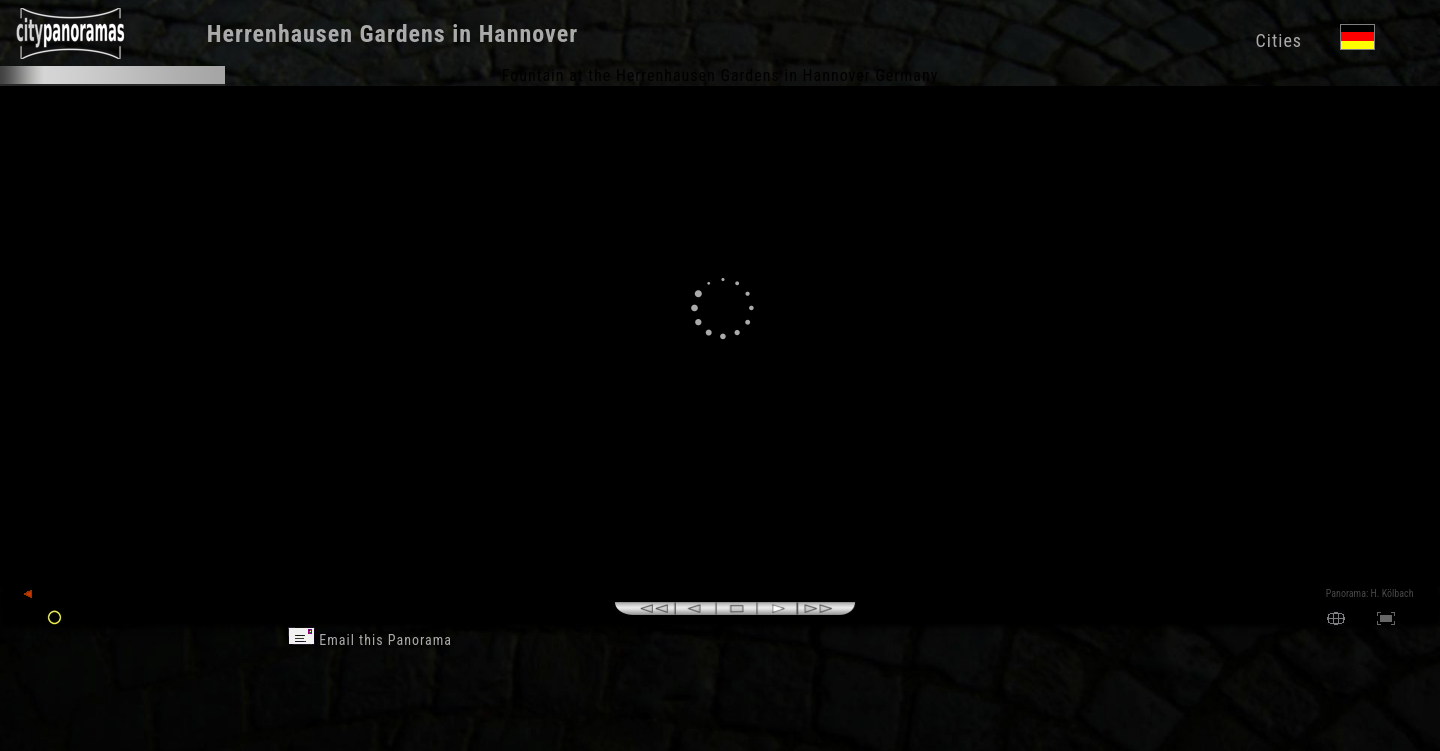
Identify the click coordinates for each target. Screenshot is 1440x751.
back (42, 594)
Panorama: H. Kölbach (1370, 593)
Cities (1279, 40)
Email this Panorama (370, 640)
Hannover (528, 34)
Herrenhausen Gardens (326, 34)
